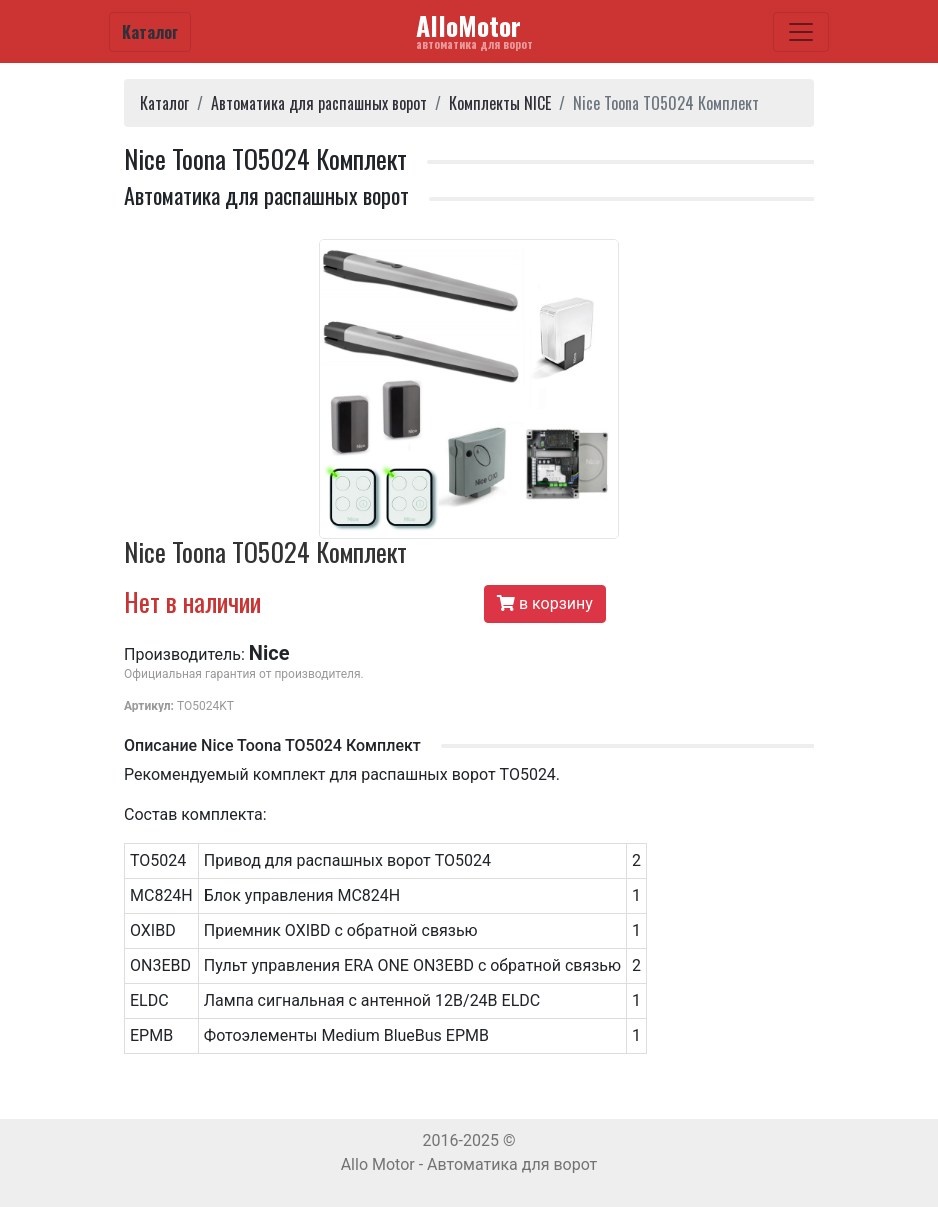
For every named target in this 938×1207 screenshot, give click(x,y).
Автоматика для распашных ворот (319, 103)
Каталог (150, 32)
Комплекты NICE (500, 103)
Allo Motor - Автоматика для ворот (469, 1164)
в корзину (545, 603)
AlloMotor (474, 30)
